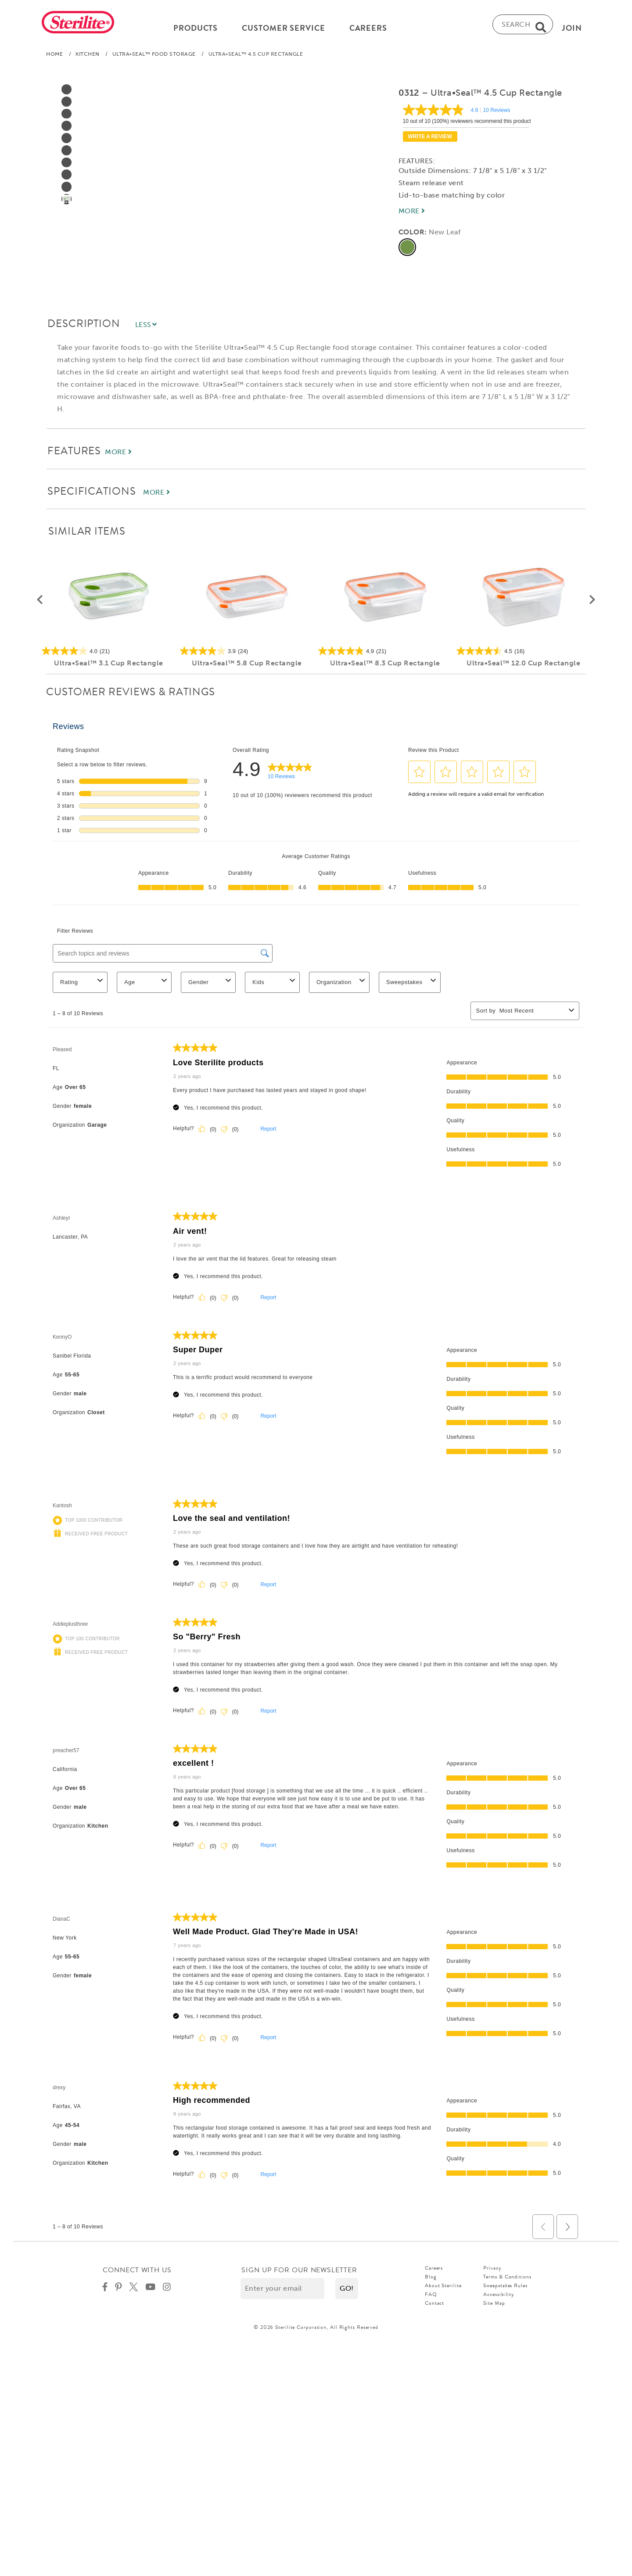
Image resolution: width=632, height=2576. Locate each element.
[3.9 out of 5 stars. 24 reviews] (247, 654)
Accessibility (498, 2298)
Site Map (494, 2306)
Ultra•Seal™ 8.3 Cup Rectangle (385, 666)
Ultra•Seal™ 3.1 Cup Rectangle (108, 666)
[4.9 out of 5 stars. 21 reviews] (385, 654)
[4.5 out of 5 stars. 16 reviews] (523, 654)
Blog (431, 2280)
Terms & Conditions (507, 2280)
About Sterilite (443, 2289)
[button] (39, 603)
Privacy (492, 2271)
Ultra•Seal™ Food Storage (154, 57)
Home (54, 57)
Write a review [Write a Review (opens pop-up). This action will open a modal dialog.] (430, 140)
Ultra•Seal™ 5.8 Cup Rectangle (247, 666)
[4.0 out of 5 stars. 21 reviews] (109, 654)
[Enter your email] (282, 2292)
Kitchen (87, 57)
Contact (434, 2306)
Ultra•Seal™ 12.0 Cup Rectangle (523, 666)
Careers (434, 2271)
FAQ (431, 2298)
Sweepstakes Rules (505, 2289)
